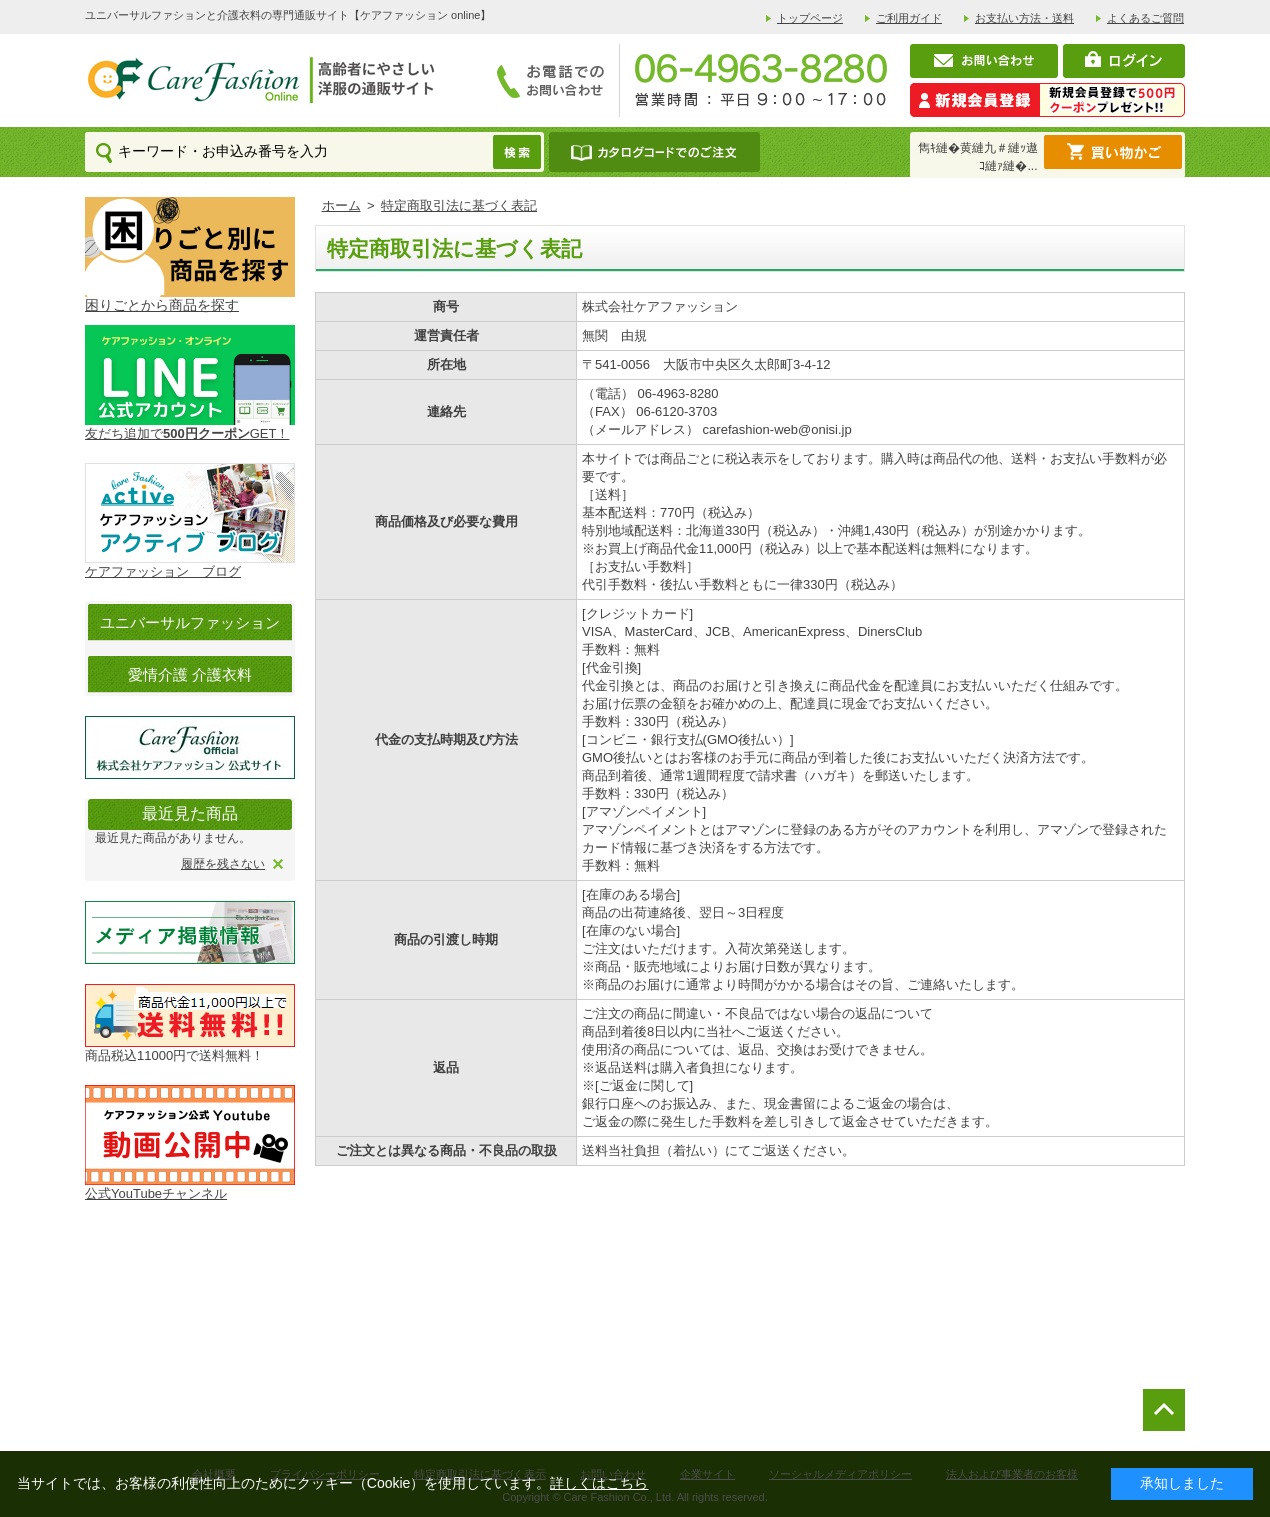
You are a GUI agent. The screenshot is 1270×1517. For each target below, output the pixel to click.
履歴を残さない (223, 864)
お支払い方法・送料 (1024, 18)
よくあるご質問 (1145, 18)
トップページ (810, 18)
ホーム (341, 205)
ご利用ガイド (909, 18)
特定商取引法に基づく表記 (459, 205)
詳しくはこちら (599, 1483)
